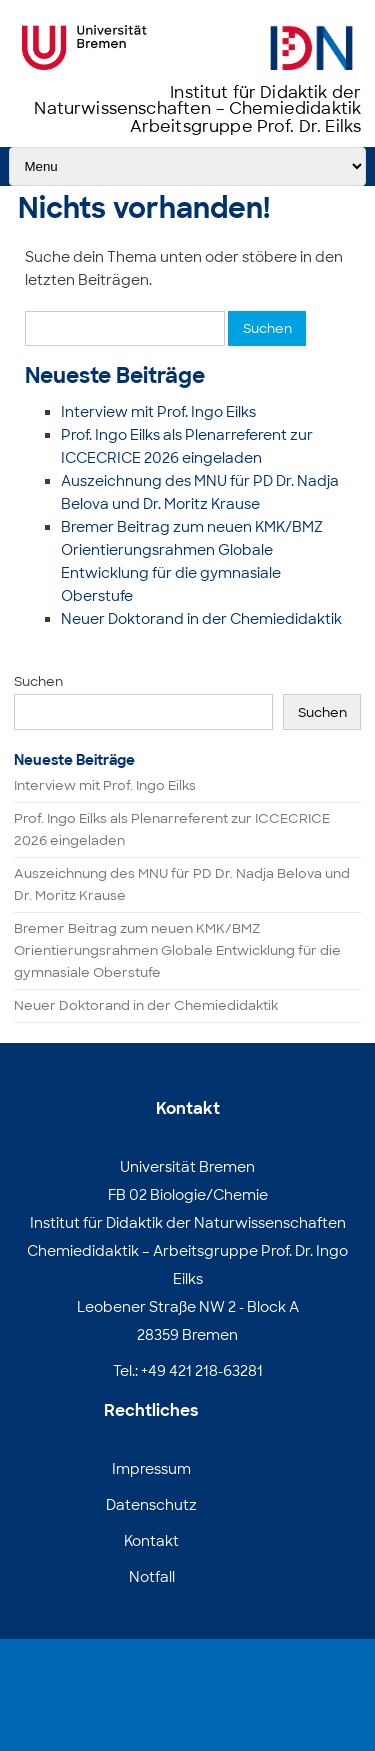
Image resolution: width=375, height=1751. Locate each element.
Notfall (152, 1577)
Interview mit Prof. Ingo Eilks (158, 412)
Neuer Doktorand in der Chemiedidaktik (201, 619)
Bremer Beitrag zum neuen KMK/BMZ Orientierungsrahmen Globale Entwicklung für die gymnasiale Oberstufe (177, 950)
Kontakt (151, 1541)
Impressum (151, 1469)
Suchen (38, 681)
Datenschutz (151, 1505)
